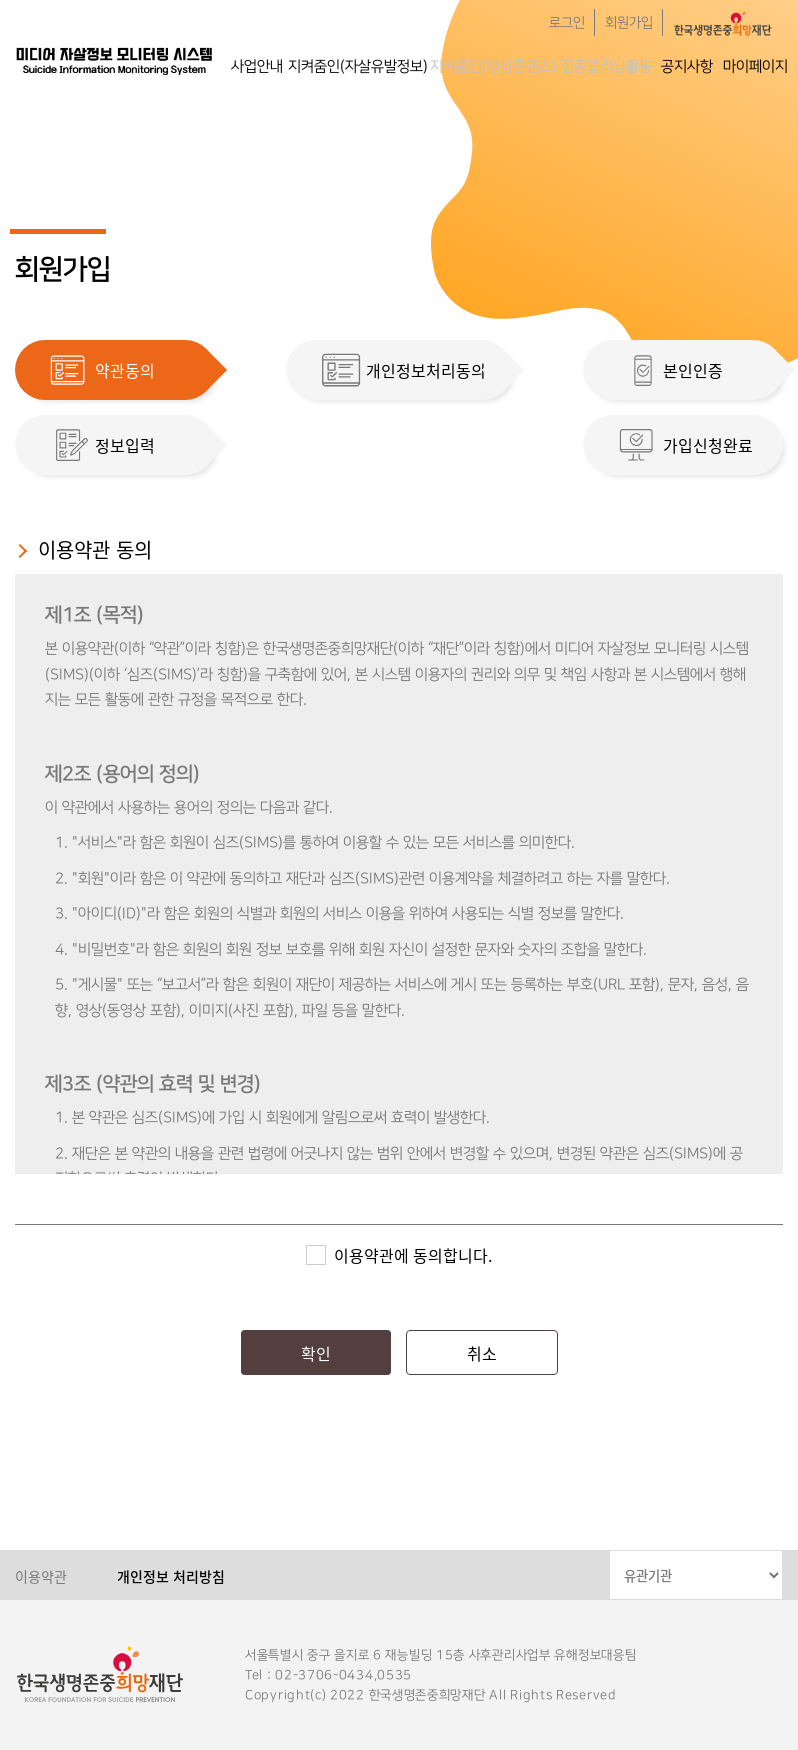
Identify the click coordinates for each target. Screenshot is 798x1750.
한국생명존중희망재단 (115, 60)
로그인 (567, 23)
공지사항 (687, 66)
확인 (316, 1353)
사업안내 (257, 66)
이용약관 (41, 1576)
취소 (482, 1353)
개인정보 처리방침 (171, 1576)
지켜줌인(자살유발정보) (358, 66)
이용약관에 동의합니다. (413, 1255)
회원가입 (629, 23)
